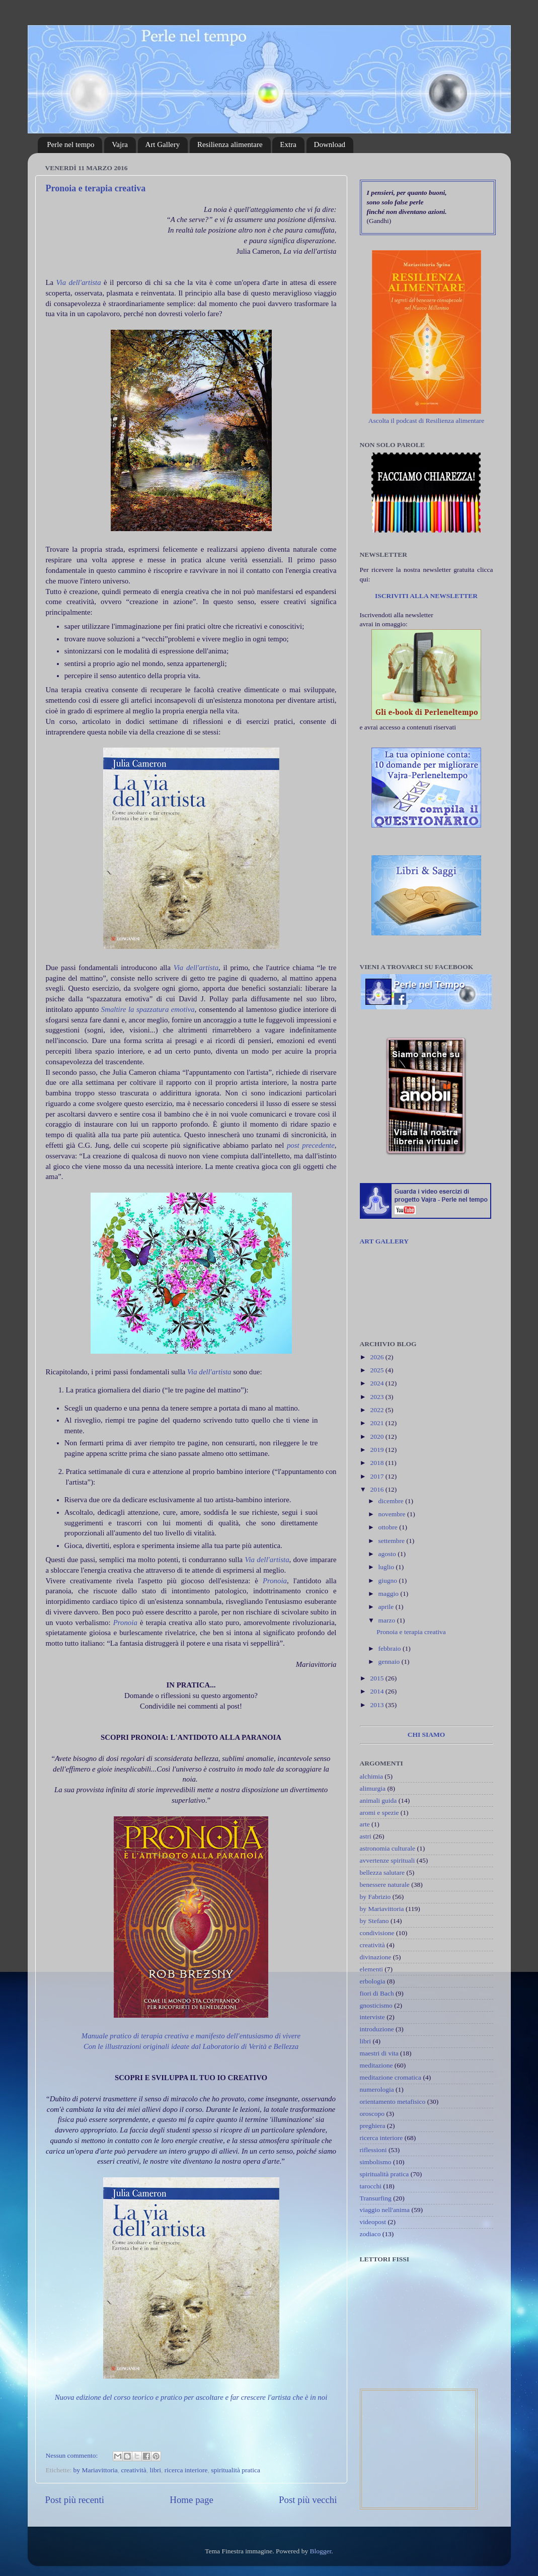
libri (155, 2470)
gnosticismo (376, 2005)
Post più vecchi (308, 2499)
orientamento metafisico (393, 2101)
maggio (389, 1593)
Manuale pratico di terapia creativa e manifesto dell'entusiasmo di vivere (191, 2036)
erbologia (373, 1981)
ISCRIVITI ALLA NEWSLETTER (426, 596)
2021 (377, 1423)
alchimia (371, 1776)
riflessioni (373, 2150)
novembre (392, 1514)
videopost (373, 2222)
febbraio (390, 1648)
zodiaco (370, 2234)
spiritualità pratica (235, 2470)
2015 (377, 1678)
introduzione (377, 2029)
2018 (377, 1462)
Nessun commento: (73, 2455)
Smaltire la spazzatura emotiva (148, 1009)
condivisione (377, 1933)
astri (365, 1836)
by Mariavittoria (95, 2470)
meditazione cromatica (391, 2077)
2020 (377, 1436)
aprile (387, 1606)
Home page (191, 2499)
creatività (133, 2470)
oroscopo (372, 2113)
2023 (377, 1397)
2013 (377, 1705)
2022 (377, 1410)
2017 (377, 1476)
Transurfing (376, 2198)
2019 (377, 1449)
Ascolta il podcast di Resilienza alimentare (426, 420)
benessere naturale (385, 1884)
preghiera (373, 2125)
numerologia (377, 2089)
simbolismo (376, 2162)
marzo (387, 1620)
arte (365, 1824)
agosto (388, 1554)
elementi (371, 1969)
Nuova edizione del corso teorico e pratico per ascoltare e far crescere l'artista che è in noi (191, 2397)
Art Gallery (162, 144)
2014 (377, 1691)
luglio (387, 1567)
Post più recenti (75, 2499)
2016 (377, 1489)
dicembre (392, 1501)
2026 (377, 1357)
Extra (288, 144)
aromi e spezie (379, 1812)
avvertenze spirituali (387, 1860)
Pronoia (275, 1581)
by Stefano (374, 1921)
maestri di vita (379, 2053)
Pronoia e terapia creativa (96, 188)
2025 (377, 1370)
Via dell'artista (78, 282)
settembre (392, 1540)
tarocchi (370, 2186)
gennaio (390, 1661)
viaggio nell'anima (385, 2210)
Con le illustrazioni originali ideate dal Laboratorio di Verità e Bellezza (191, 2046)
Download (330, 144)
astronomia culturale (388, 1848)
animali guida (378, 1800)
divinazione (376, 1957)
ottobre (389, 1527)
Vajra (120, 144)
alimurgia (373, 1788)
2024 (377, 1383)
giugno (388, 1580)
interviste (372, 2017)
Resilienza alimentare (230, 144)
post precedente (311, 1145)
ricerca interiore (186, 2470)
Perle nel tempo (70, 144)
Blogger (321, 2551)
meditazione (376, 2065)
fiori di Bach (377, 1993)
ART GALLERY (384, 1241)
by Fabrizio (375, 1896)
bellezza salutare (382, 1872)
